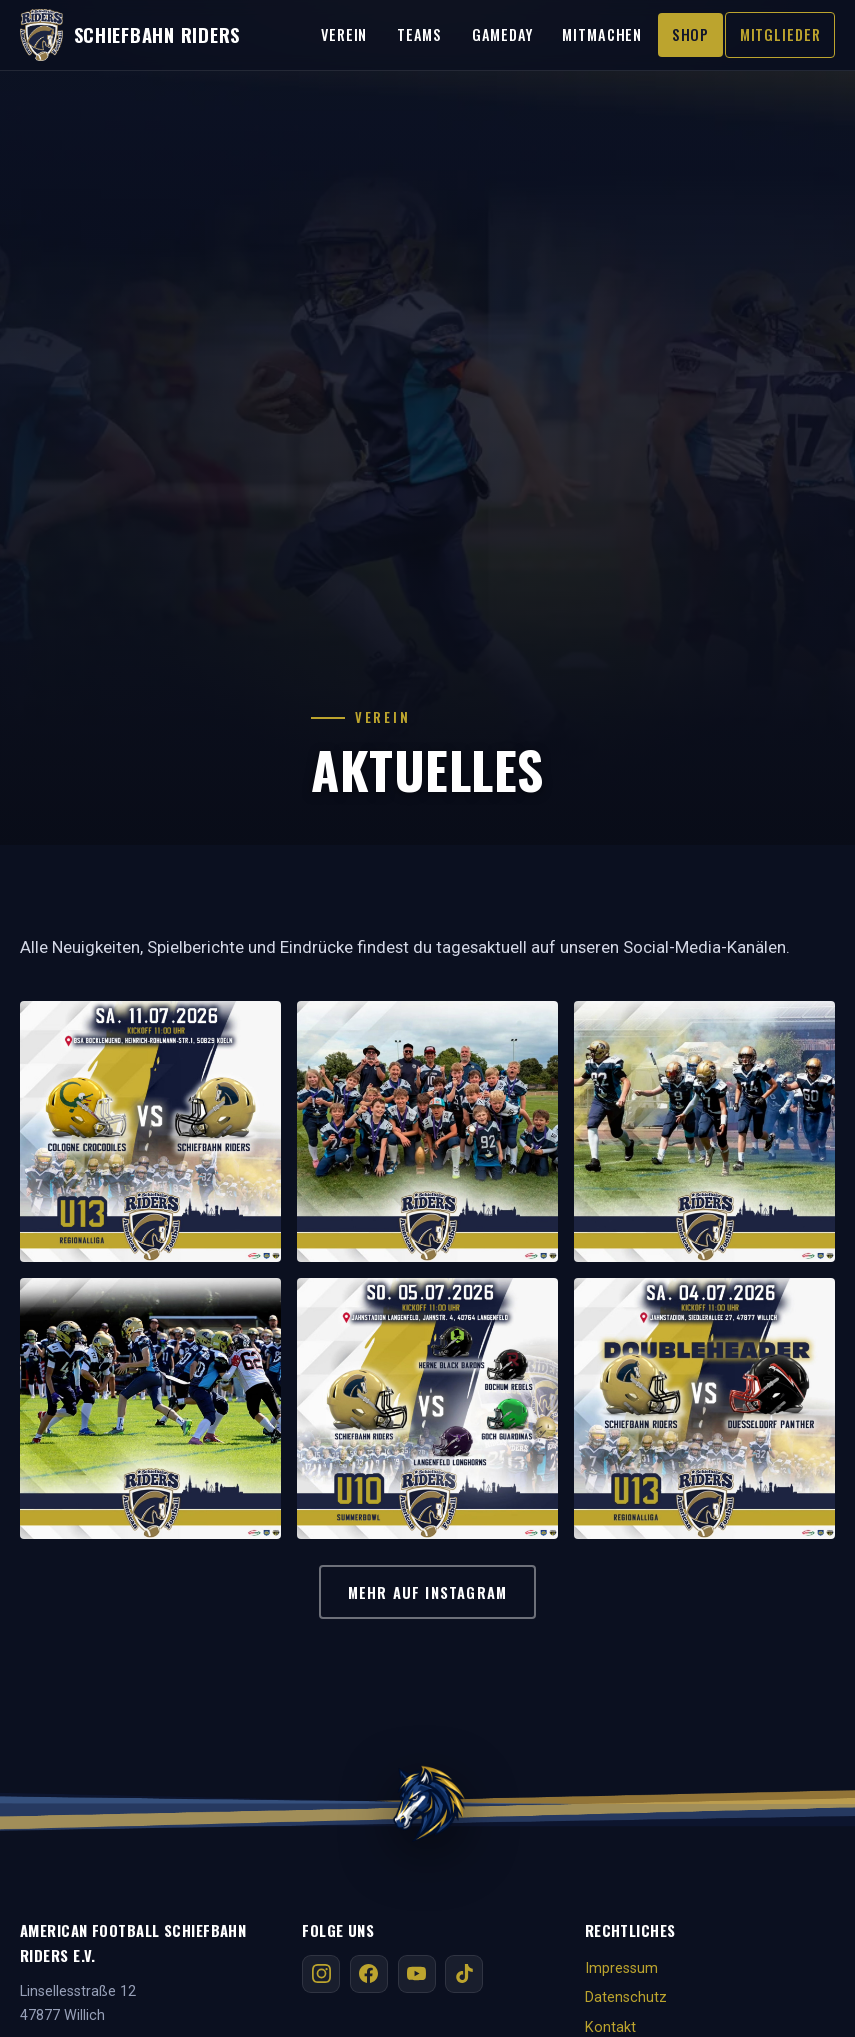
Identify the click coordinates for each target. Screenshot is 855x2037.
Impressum (621, 1968)
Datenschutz (626, 1997)
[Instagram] (321, 1974)
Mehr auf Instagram (427, 1592)
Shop (690, 34)
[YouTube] (417, 1974)
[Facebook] (369, 1974)
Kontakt (610, 2027)
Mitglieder (780, 34)
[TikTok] (464, 1974)
